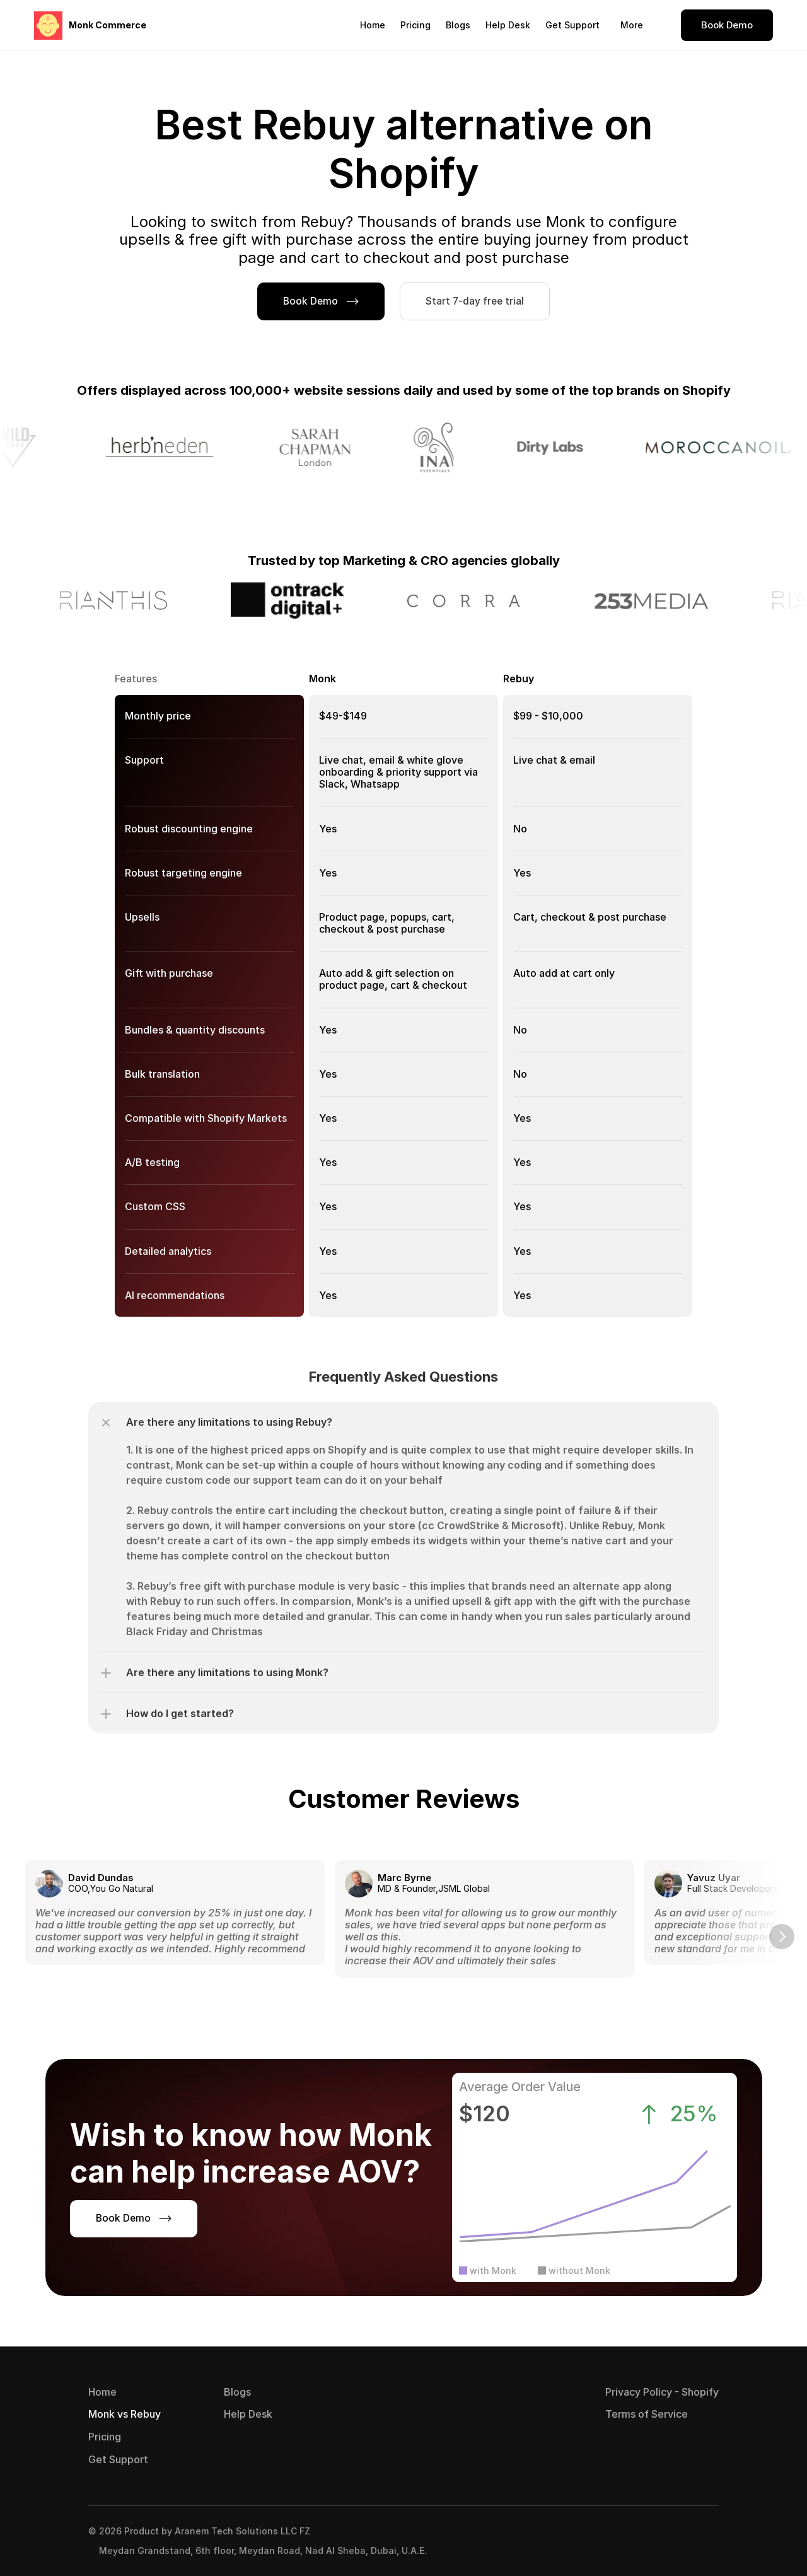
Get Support (572, 25)
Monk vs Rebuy (124, 2414)
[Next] (781, 1936)
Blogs (458, 25)
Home (372, 25)
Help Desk (507, 25)
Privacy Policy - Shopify (662, 2392)
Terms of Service (646, 2414)
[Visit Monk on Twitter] (707, 2540)
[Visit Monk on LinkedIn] (682, 2540)
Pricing (415, 25)
